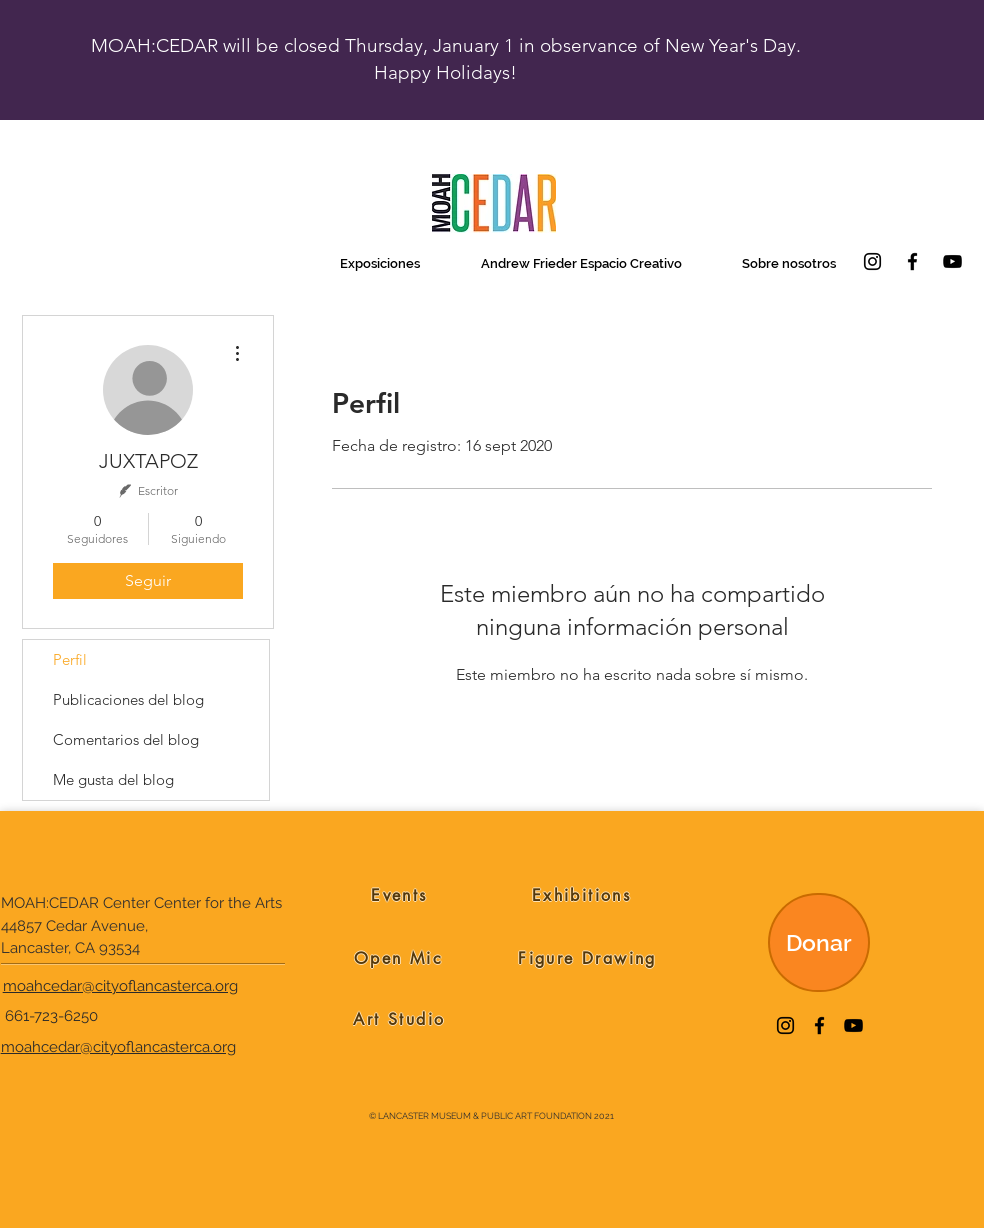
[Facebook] (912, 261)
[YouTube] (952, 261)
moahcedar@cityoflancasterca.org (120, 986)
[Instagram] (872, 261)
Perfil (70, 659)
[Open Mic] (398, 958)
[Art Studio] (399, 1019)
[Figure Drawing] (587, 958)
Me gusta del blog (113, 779)
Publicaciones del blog (128, 699)
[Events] (399, 895)
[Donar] (819, 942)
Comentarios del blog (126, 739)
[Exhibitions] (581, 895)
